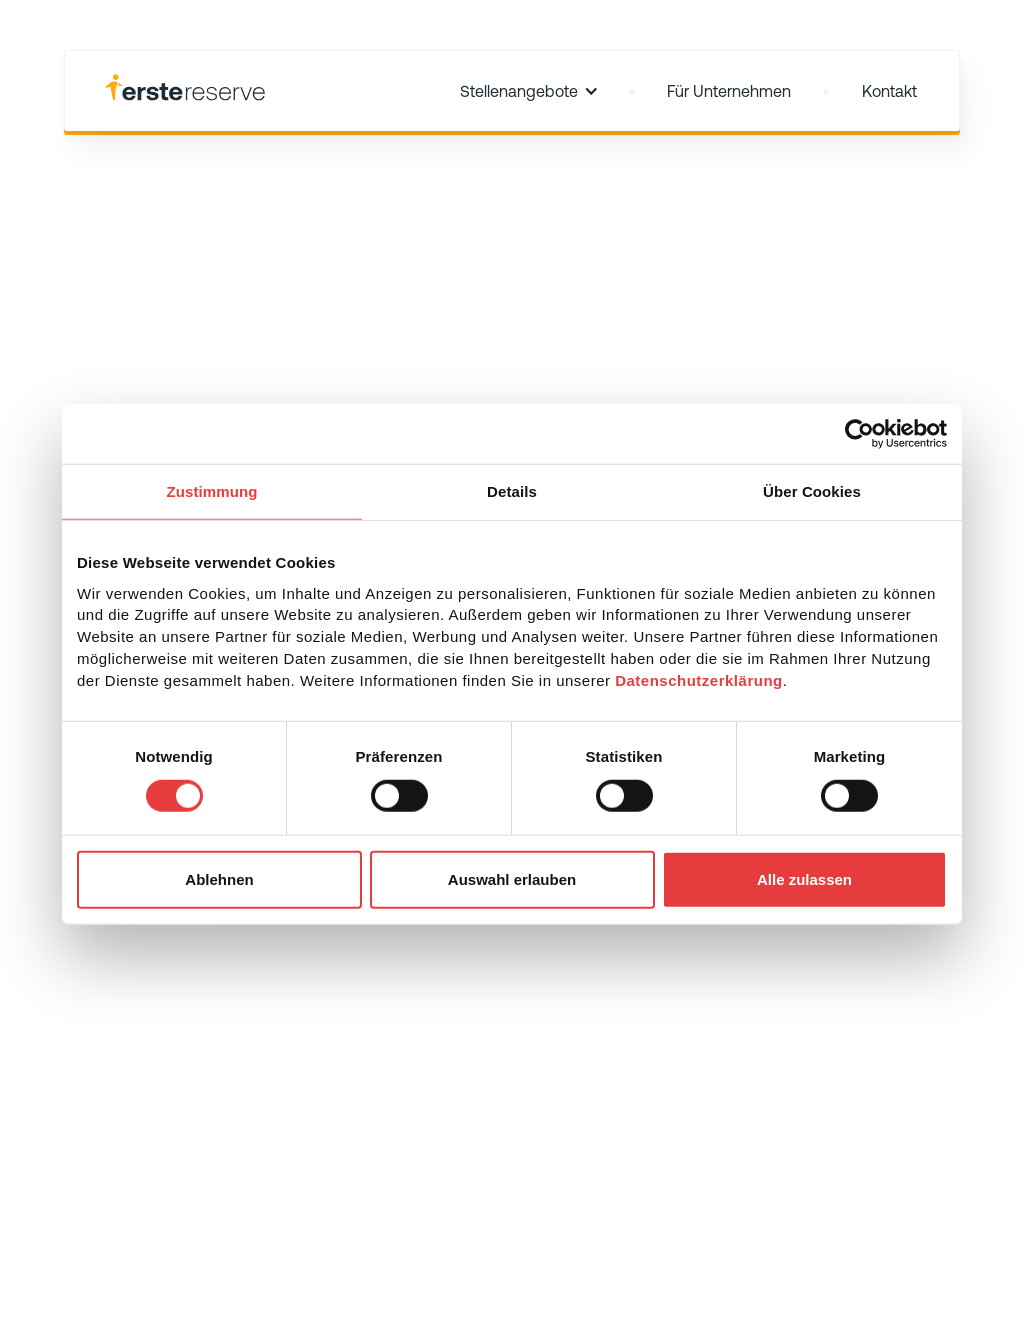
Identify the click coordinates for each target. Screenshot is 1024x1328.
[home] (185, 91)
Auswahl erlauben (512, 878)
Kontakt (889, 90)
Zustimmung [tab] (212, 491)
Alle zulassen (804, 878)
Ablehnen (219, 878)
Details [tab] (512, 491)
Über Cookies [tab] (812, 491)
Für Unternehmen (729, 90)
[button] (529, 91)
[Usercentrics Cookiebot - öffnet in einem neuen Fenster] (859, 434)
